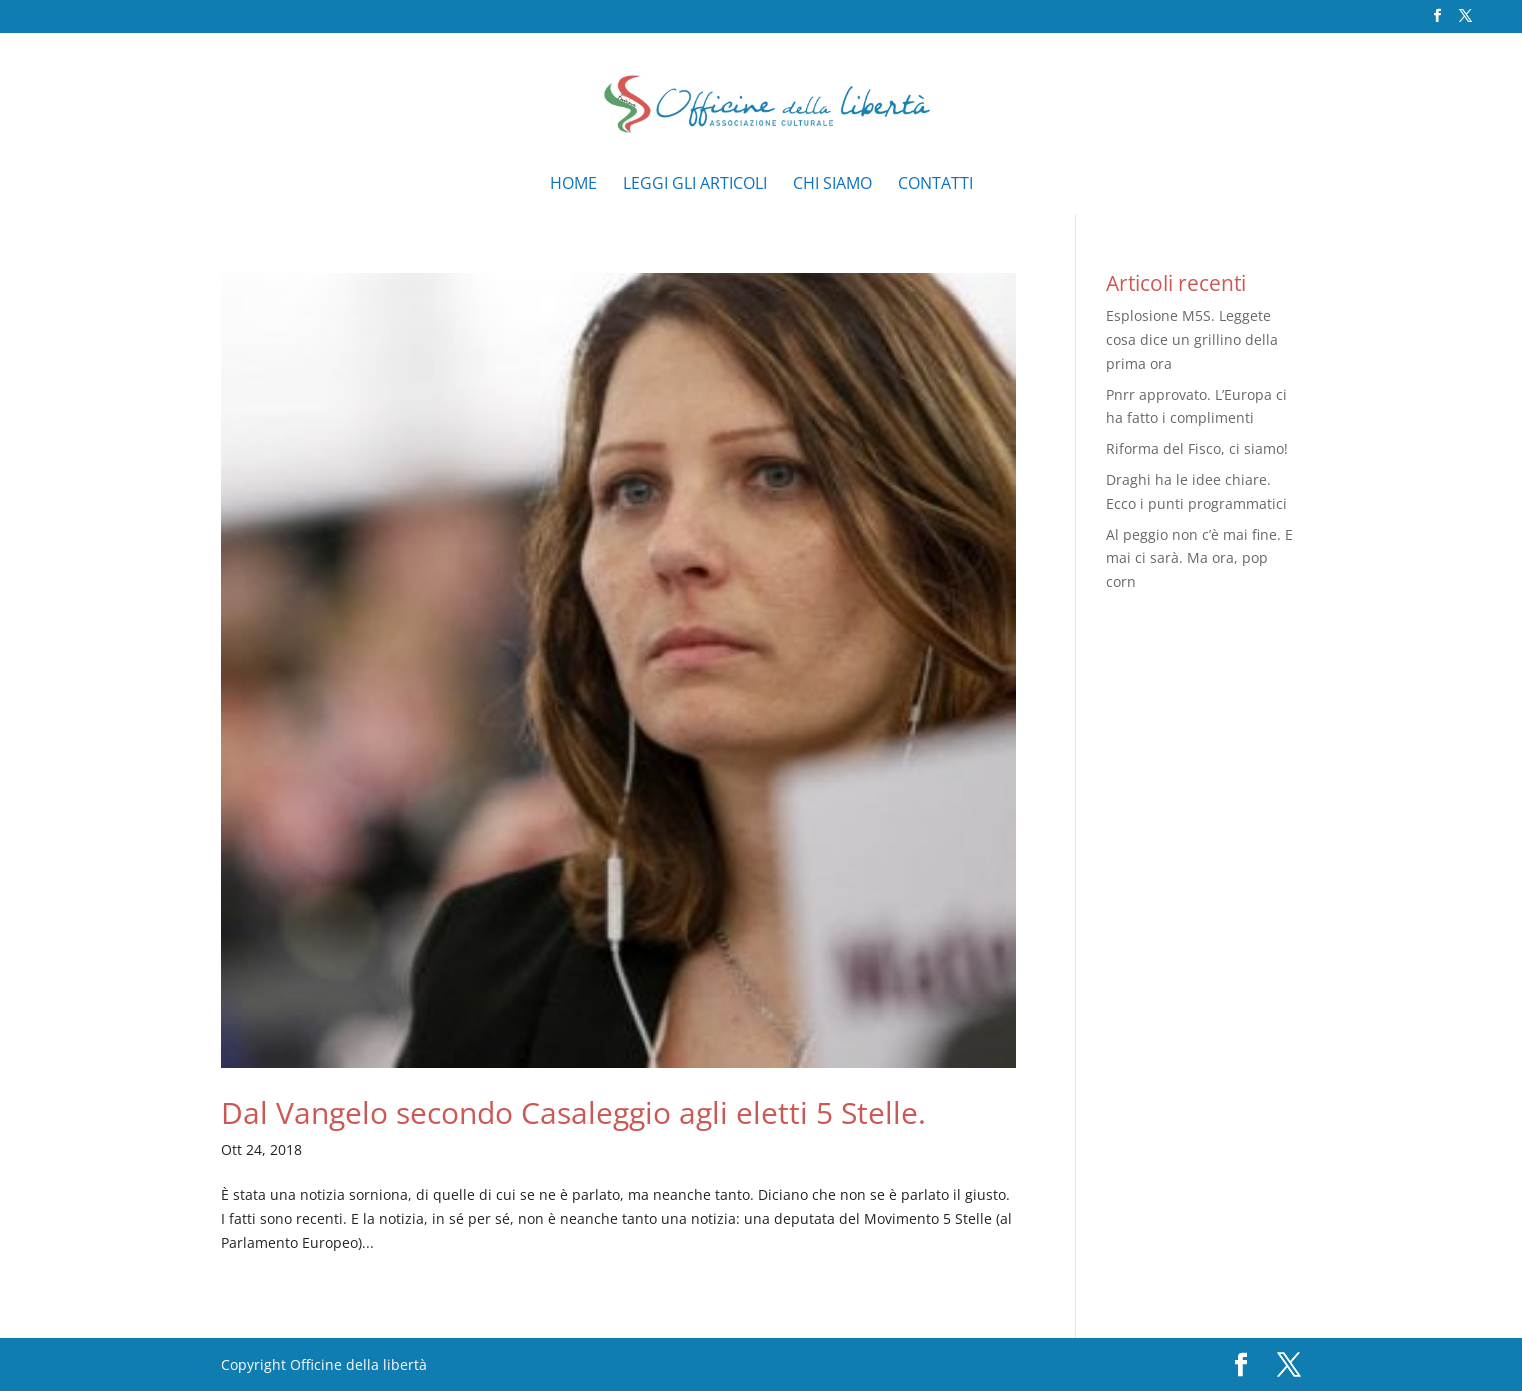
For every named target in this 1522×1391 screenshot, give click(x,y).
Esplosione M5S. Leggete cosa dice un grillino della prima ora (1192, 339)
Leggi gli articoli (695, 185)
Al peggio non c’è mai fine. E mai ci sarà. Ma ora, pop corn (1199, 558)
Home (573, 185)
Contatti (935, 185)
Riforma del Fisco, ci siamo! (1197, 448)
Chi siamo (832, 185)
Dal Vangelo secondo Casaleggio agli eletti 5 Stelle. (573, 1112)
